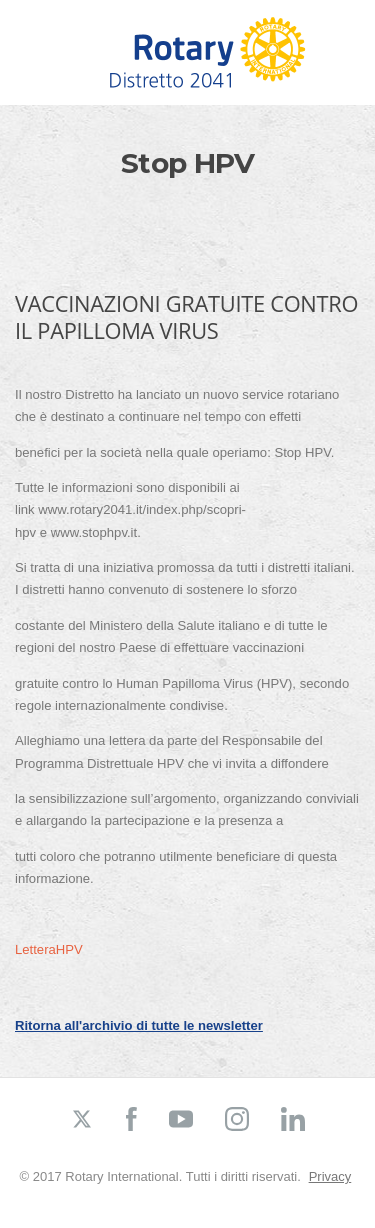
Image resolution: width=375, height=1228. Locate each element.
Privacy (330, 1176)
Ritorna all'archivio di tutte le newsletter (139, 1025)
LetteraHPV (49, 949)
